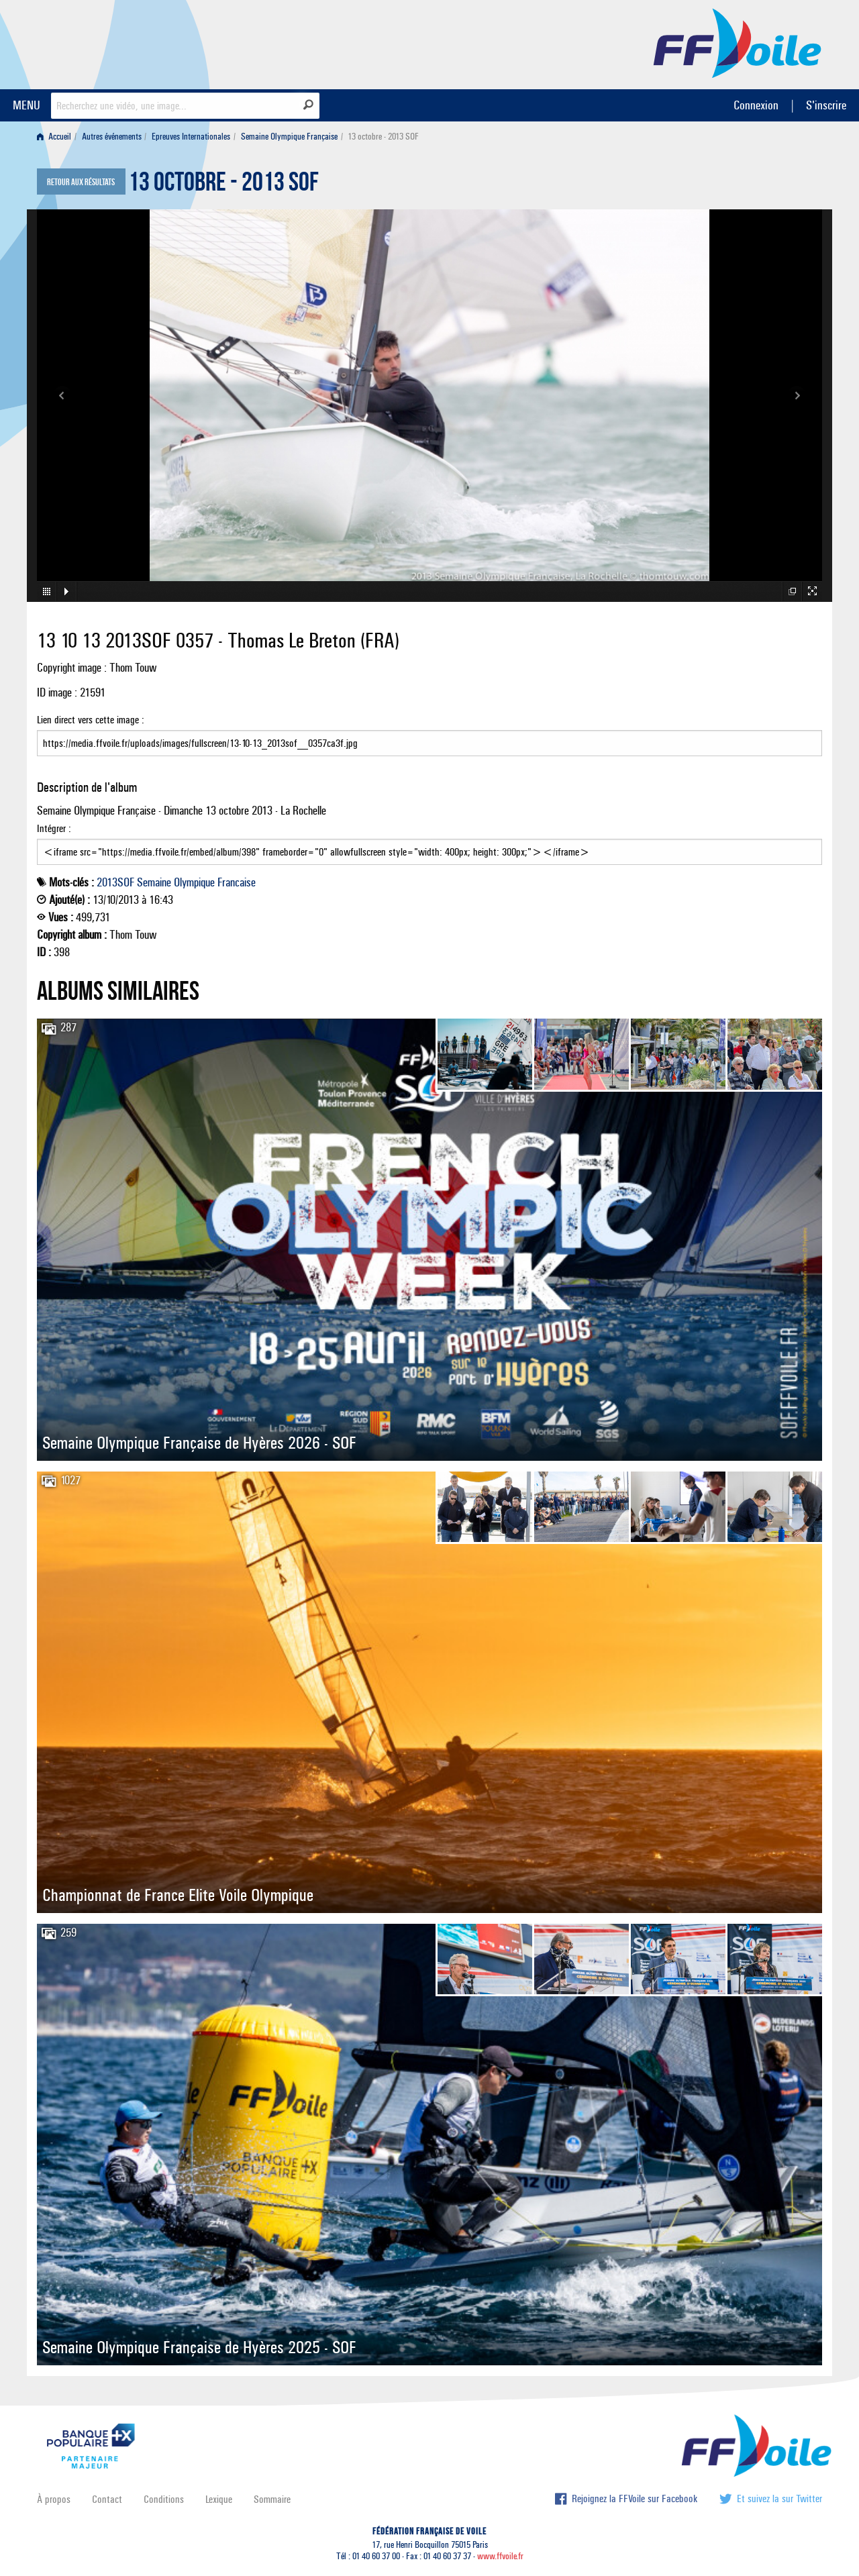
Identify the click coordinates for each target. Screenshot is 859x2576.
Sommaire (272, 2499)
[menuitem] (57, 136)
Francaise (236, 882)
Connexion (756, 105)
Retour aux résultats (81, 182)
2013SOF (115, 882)
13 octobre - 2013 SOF (223, 185)
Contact (107, 2499)
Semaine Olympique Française (289, 136)
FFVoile (737, 42)
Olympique (194, 882)
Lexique (218, 2499)
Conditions (164, 2499)
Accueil (54, 136)
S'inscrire (826, 105)
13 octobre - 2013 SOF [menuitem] (383, 136)
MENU (26, 105)
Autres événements (112, 136)
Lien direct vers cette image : (429, 734)
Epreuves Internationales (191, 136)
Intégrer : (429, 843)
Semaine (154, 882)
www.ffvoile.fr (500, 2556)
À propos (53, 2499)
